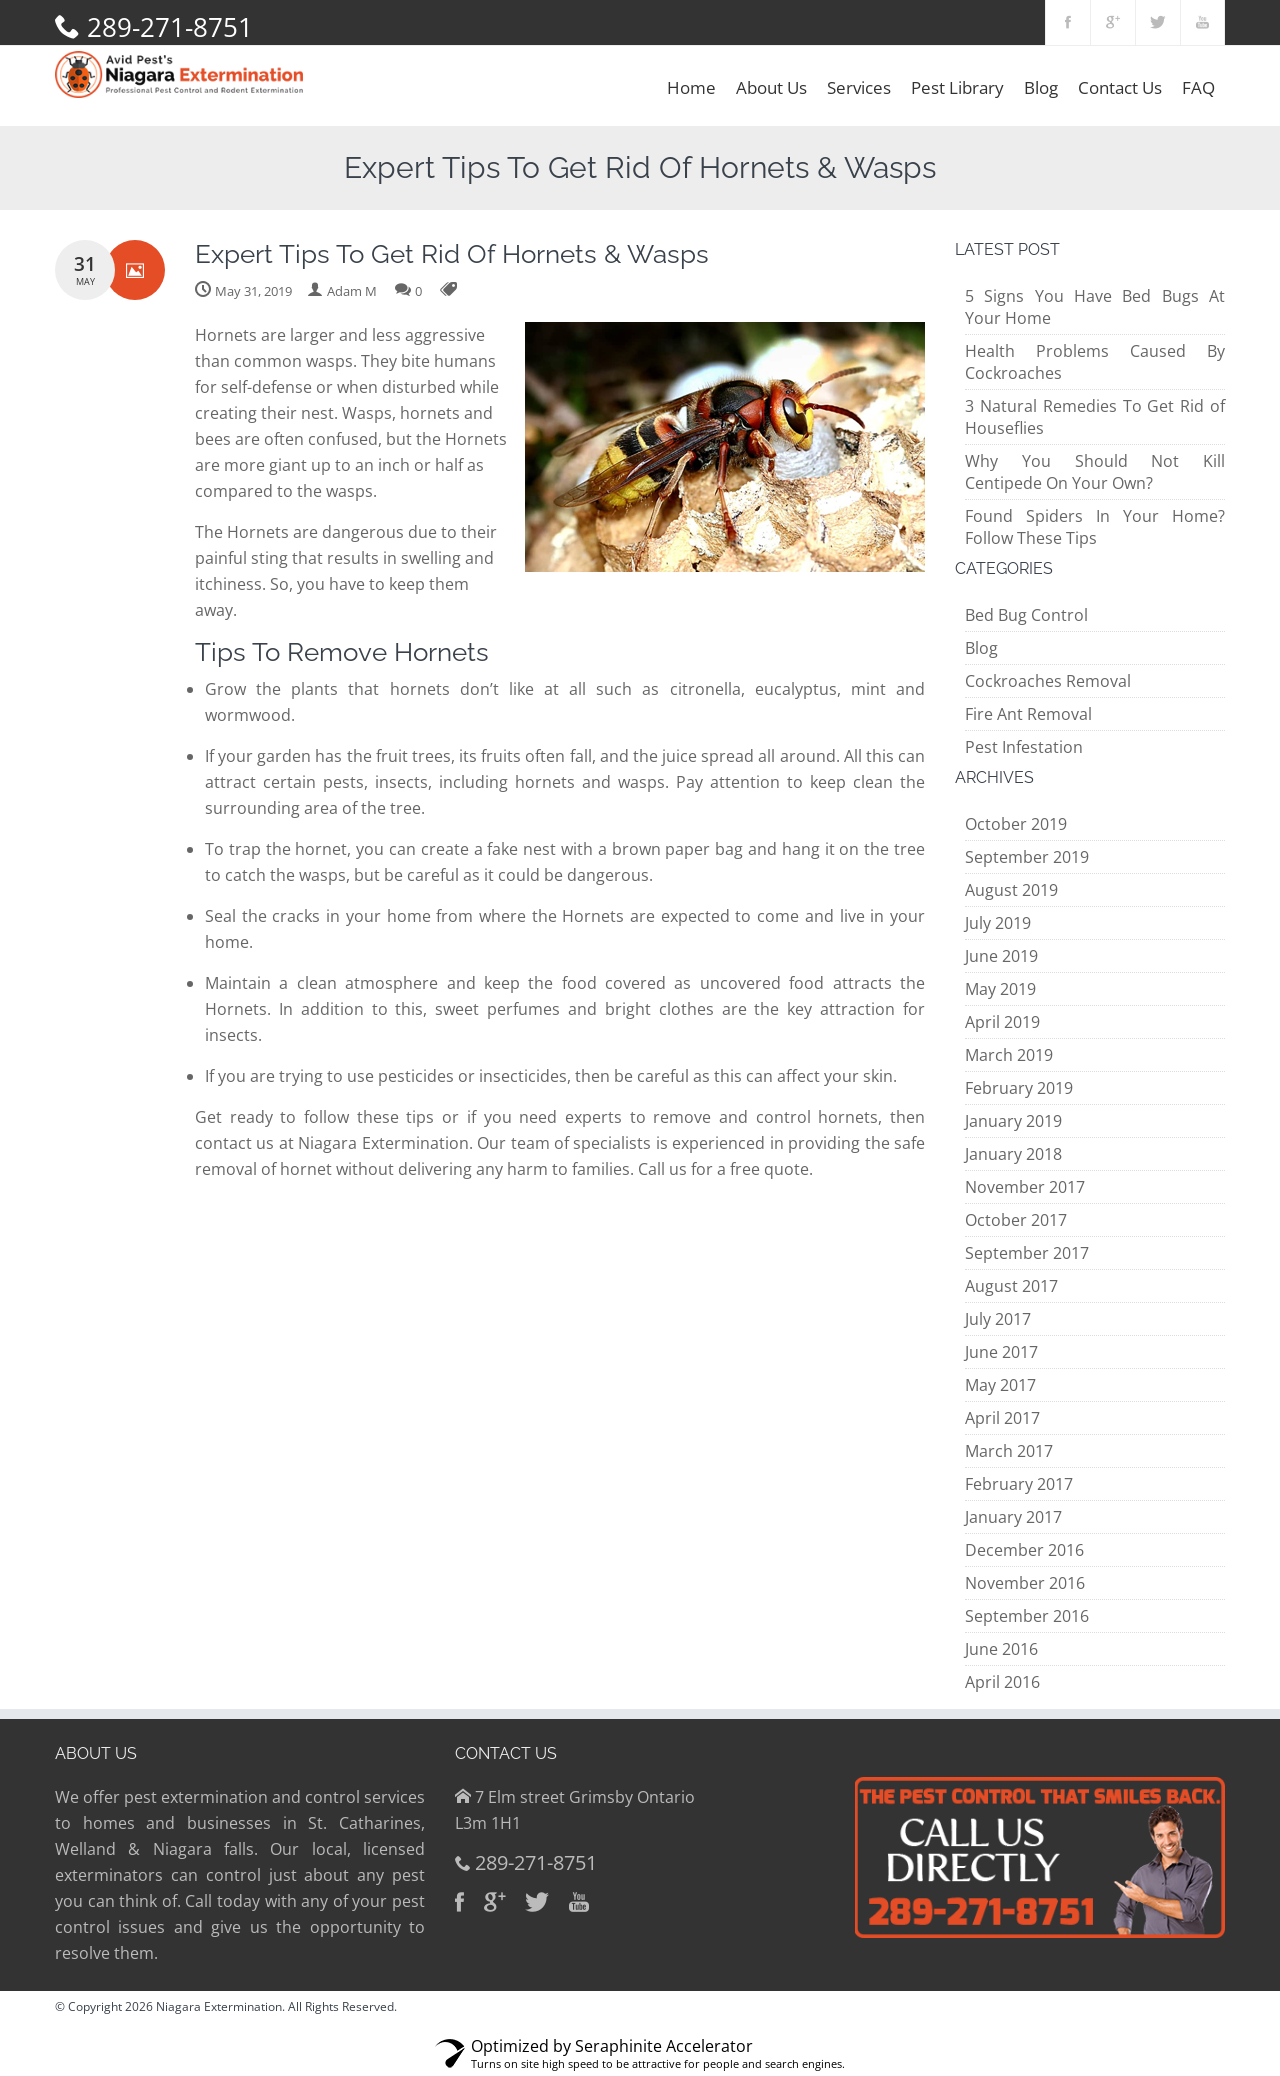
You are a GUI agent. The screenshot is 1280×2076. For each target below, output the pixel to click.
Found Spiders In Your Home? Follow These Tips (1095, 527)
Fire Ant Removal (1028, 714)
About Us (771, 87)
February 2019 (1019, 1088)
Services (859, 87)
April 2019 (1002, 1022)
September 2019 (1027, 857)
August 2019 (1011, 890)
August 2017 (1011, 1286)
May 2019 (1000, 989)
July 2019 (998, 923)
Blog (1041, 87)
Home (691, 87)
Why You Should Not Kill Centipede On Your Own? (1095, 472)
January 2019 (1013, 1121)
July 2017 (998, 1319)
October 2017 (1016, 1220)
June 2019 (1001, 956)
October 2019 (1016, 824)
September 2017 (1027, 1253)
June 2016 (1001, 1649)
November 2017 (1025, 1187)
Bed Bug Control (1026, 615)
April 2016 (1002, 1682)
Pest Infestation (1024, 747)
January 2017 (1013, 1517)
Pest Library (957, 87)
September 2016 (1027, 1616)
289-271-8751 (170, 27)
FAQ (1198, 87)
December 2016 (1024, 1550)
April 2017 (1002, 1418)
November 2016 (1025, 1583)
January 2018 (1013, 1154)
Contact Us (1120, 87)
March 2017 (1009, 1451)
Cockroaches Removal (1048, 681)
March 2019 (1009, 1055)
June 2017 (1001, 1352)
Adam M (352, 291)
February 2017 (1019, 1484)
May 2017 (1000, 1385)
